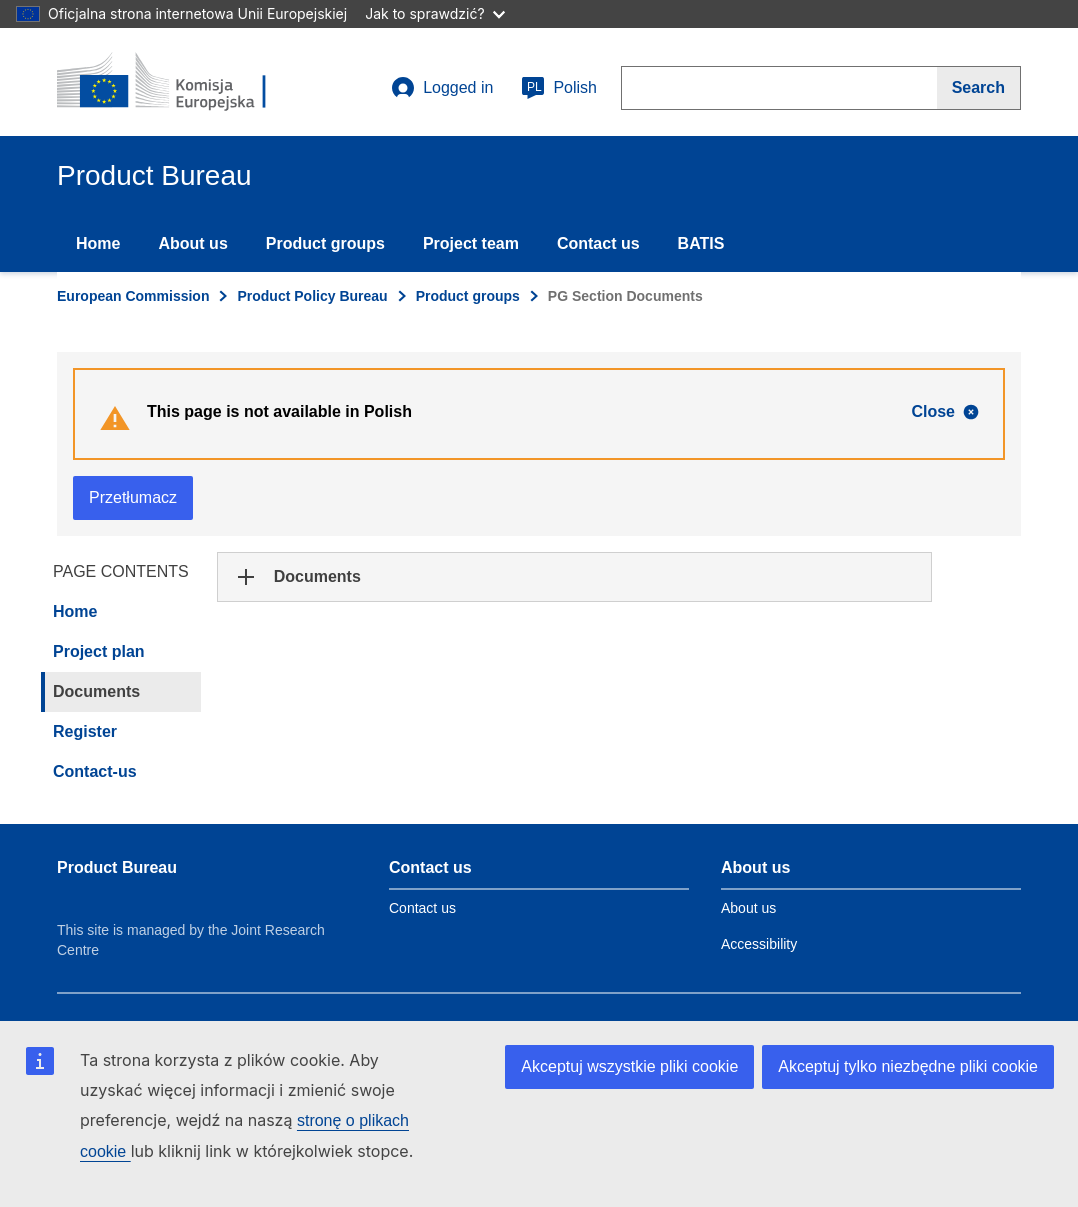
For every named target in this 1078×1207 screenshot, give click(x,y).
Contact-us (95, 771)
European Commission (133, 296)
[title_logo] (178, 82)
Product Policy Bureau (312, 296)
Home (98, 243)
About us (192, 243)
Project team (471, 243)
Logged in (442, 88)
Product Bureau (117, 867)
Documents (96, 691)
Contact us (598, 243)
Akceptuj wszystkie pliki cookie (629, 1066)
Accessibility (759, 944)
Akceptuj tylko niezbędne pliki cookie (908, 1066)
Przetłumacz (133, 497)
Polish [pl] (559, 88)
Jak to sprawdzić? (434, 13)
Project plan (99, 651)
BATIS (701, 243)
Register (85, 731)
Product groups (325, 243)
